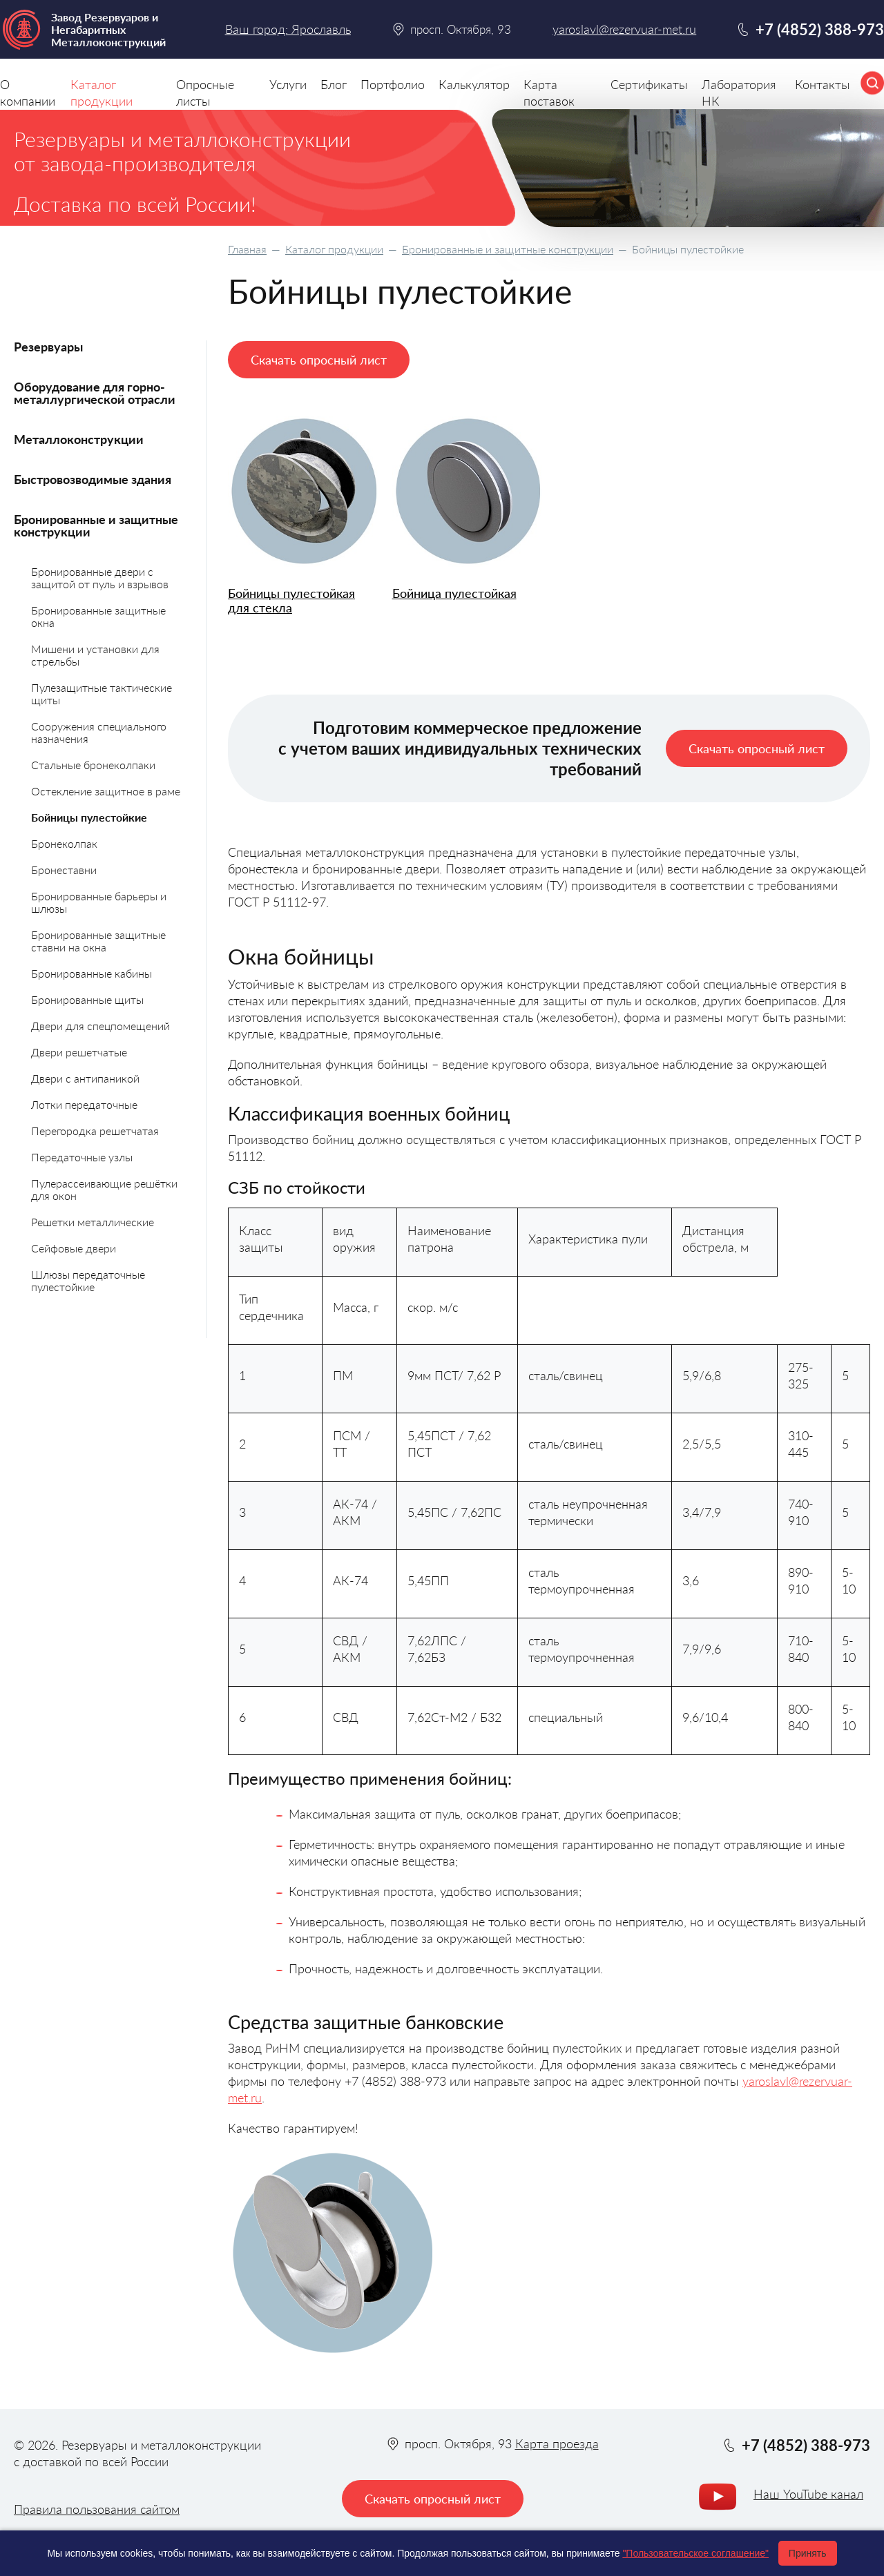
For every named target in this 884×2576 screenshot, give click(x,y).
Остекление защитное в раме (105, 790)
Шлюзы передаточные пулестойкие (88, 1280)
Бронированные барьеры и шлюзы (98, 902)
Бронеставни (64, 869)
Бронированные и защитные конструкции (507, 248)
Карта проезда (557, 2443)
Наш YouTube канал (808, 2493)
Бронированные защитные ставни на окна (98, 940)
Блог (333, 84)
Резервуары (48, 346)
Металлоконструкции (79, 439)
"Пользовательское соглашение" (695, 2553)
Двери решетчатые (79, 1051)
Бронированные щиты (87, 999)
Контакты (822, 84)
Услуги (288, 84)
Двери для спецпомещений (100, 1025)
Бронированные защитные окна (98, 616)
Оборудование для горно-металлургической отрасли (94, 392)
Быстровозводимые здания (92, 479)
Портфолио (393, 84)
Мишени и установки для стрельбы (95, 655)
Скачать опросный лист (319, 359)
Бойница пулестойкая (454, 593)
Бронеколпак (64, 843)
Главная (247, 248)
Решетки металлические (92, 1221)
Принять (808, 2553)
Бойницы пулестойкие (89, 817)
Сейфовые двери (73, 1248)
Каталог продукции (334, 248)
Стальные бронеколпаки (93, 764)
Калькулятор (474, 84)
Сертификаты (649, 84)
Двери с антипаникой (85, 1078)
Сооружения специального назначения (98, 732)
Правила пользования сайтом (97, 2509)
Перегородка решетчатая (95, 1130)
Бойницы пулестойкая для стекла (291, 600)
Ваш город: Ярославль (288, 29)
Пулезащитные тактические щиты (101, 693)
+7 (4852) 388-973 (820, 29)
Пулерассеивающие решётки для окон (104, 1189)
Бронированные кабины (91, 973)
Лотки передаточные (84, 1104)
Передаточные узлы (82, 1156)
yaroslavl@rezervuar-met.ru (624, 29)
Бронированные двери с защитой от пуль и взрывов (100, 577)
